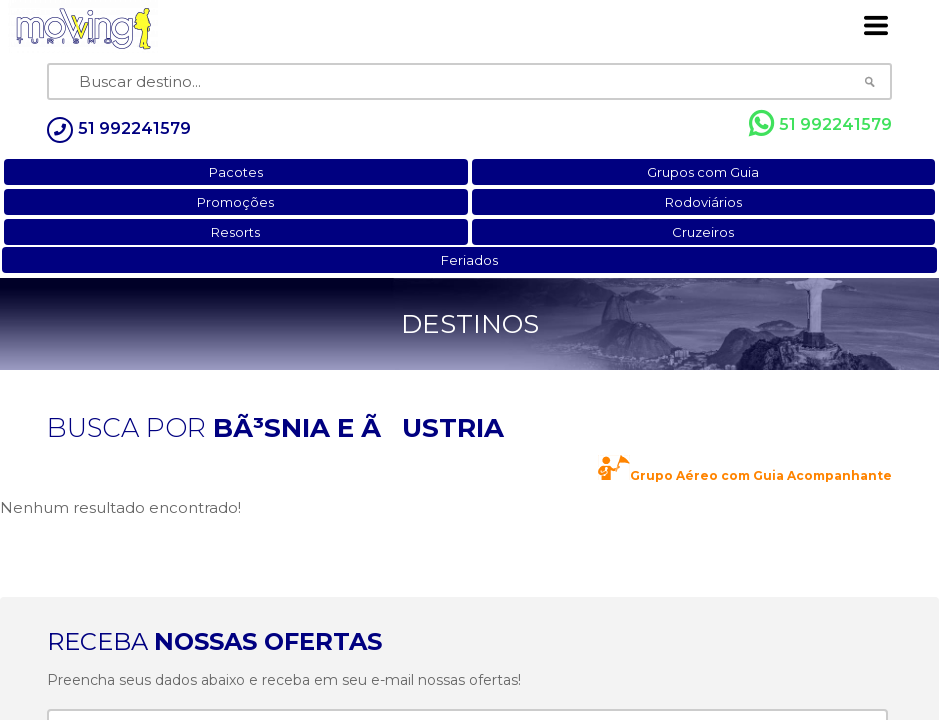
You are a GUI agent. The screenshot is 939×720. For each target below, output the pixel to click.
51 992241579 (820, 124)
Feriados (469, 260)
